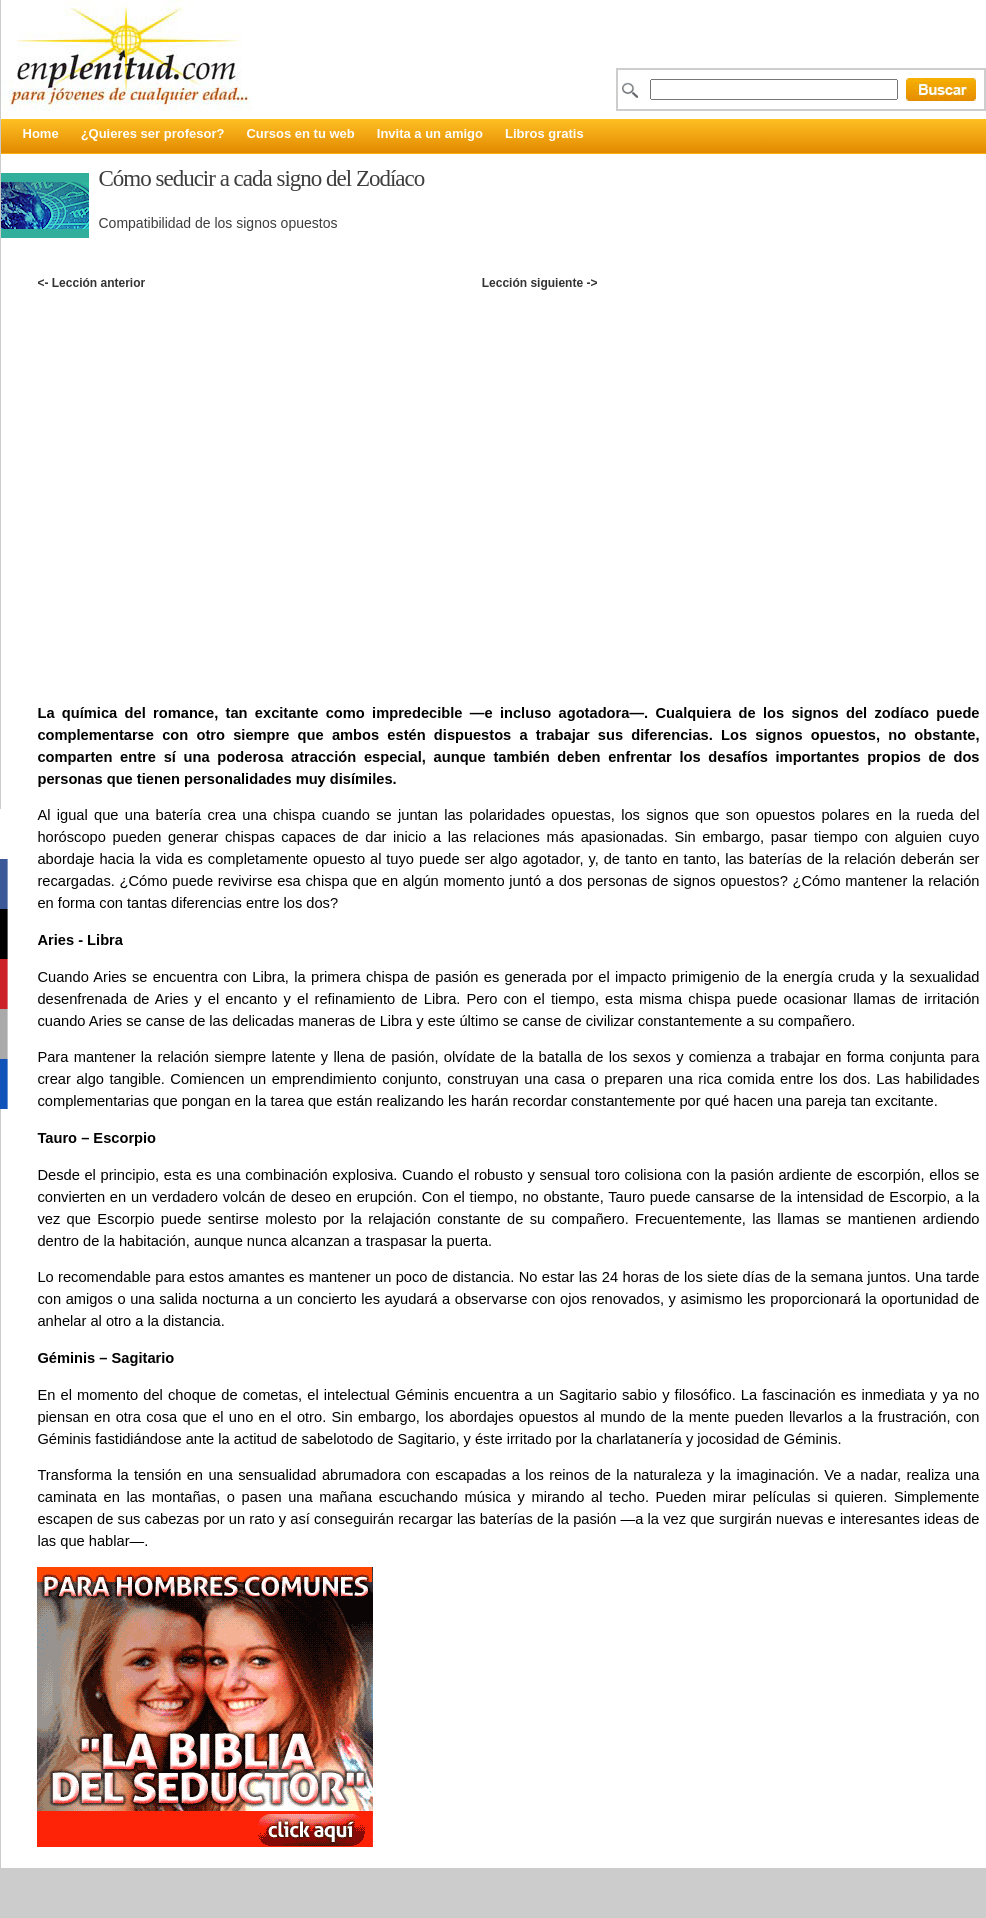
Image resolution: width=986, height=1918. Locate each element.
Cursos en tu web (300, 133)
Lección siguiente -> (540, 283)
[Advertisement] (205, 475)
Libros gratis (544, 133)
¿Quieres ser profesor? (153, 133)
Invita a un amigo (430, 133)
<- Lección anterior (91, 283)
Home (41, 133)
